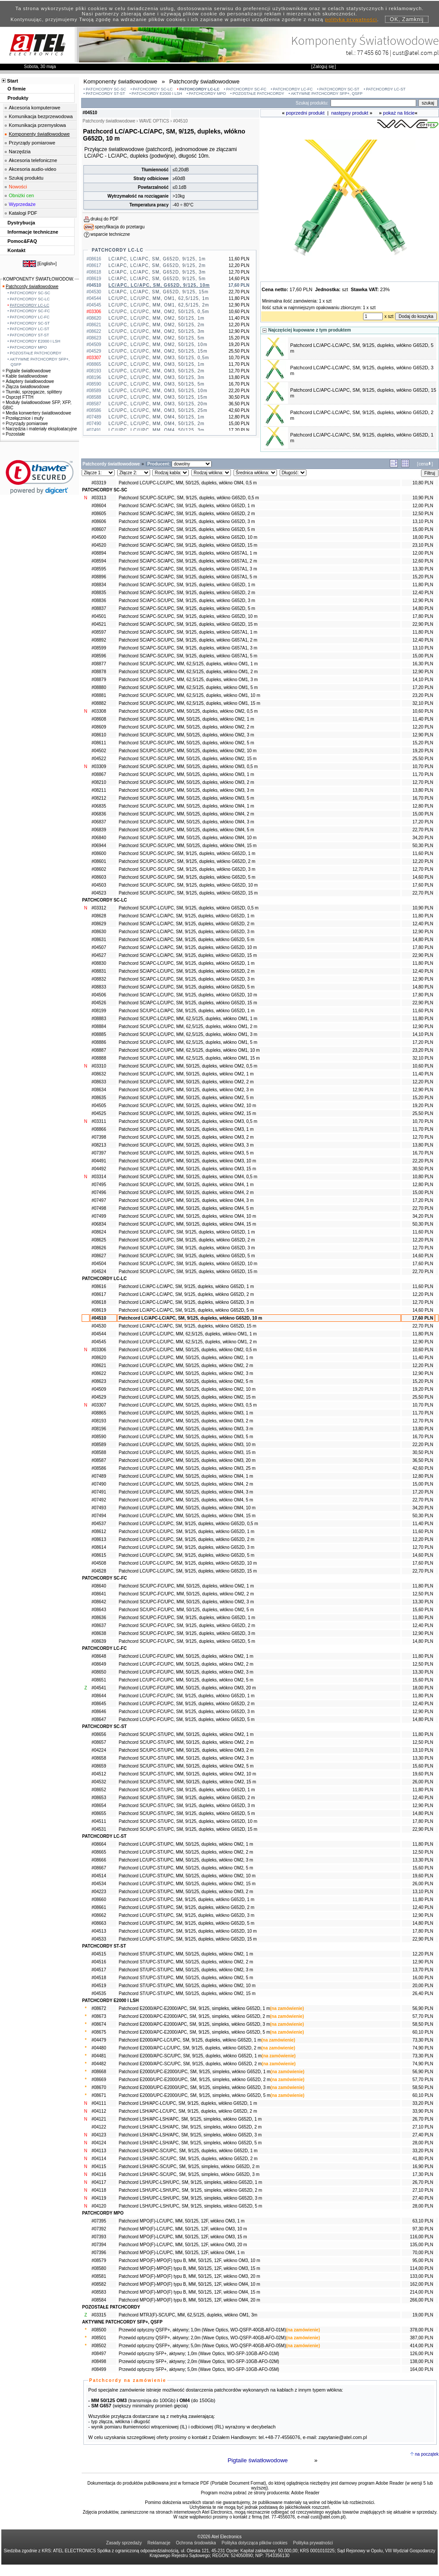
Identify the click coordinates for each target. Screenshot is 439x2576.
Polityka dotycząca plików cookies (255, 2542)
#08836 (98, 600)
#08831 (98, 971)
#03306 (98, 1349)
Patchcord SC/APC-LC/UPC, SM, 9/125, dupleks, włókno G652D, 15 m (188, 1002)
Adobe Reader (305, 2492)
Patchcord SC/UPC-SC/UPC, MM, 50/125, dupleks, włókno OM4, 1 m (186, 806)
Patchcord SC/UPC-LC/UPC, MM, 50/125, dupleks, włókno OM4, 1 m (186, 1184)
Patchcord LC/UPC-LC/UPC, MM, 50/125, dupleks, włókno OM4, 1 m (186, 1476)
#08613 (98, 1539)
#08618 (98, 1302)
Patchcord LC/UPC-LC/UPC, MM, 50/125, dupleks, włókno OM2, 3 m (186, 1373)
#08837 (98, 608)
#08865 (98, 1413)
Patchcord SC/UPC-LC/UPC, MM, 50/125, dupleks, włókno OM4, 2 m (186, 1192)
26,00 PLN (422, 1781)
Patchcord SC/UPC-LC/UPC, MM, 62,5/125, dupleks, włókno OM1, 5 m (188, 1042)
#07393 (98, 2236)
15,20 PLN (422, 576)
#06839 (98, 829)
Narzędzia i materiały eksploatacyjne (40, 428)
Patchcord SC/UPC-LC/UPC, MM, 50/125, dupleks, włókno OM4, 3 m (186, 1200)
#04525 (98, 1113)
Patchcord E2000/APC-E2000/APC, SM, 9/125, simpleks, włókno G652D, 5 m (194, 2032)
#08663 (98, 1923)
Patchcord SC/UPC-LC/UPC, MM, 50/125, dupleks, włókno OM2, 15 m (187, 1113)
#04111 (98, 2103)
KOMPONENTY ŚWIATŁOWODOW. (38, 279)
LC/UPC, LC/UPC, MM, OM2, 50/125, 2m (156, 324)
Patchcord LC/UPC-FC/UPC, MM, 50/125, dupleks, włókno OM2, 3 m (186, 1672)
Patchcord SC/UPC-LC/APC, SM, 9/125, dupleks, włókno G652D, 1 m (187, 1010)
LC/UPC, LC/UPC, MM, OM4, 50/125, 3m (156, 430)
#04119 (98, 2198)
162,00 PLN (421, 2284)
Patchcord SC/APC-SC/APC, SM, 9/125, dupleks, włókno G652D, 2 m (187, 513)
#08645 (98, 1703)
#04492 (98, 1168)
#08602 (98, 869)
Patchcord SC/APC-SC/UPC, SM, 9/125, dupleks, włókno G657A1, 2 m (188, 640)
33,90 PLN (422, 2111)
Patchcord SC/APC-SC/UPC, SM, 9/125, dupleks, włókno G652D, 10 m (188, 616)
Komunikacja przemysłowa (37, 125)
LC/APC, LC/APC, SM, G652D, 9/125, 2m (157, 265)
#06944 (98, 845)
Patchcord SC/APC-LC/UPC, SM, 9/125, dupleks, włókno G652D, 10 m (188, 994)
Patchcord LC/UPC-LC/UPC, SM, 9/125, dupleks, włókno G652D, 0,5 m (188, 1523)
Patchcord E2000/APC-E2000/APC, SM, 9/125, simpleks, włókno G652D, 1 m (194, 2008)
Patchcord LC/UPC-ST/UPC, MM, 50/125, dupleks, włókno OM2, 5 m (186, 1867)
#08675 (98, 2032)
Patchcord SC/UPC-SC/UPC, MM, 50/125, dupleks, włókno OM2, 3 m (186, 734)
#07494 (98, 1515)
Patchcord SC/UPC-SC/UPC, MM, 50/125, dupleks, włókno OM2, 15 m (187, 758)
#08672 (98, 2008)
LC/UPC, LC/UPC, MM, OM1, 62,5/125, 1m (158, 298)
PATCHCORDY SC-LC (153, 89)
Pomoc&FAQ (22, 241)
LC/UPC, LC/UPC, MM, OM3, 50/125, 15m (158, 397)
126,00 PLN (421, 2353)
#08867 (98, 774)
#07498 (98, 1208)
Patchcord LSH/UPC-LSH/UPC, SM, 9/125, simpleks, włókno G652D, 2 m (190, 2190)
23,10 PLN (422, 545)
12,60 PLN (422, 561)
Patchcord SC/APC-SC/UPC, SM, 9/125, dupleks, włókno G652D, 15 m (188, 624)
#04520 (98, 545)
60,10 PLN (422, 2032)
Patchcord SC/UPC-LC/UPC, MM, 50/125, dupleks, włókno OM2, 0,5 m (188, 1066)
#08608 (98, 719)
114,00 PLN (421, 2268)
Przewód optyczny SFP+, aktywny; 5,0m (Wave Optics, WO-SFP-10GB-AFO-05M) (199, 2369)
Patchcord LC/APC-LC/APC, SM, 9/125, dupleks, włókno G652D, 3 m (186, 1302)
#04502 (98, 750)
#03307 (98, 1405)
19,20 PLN (422, 750)
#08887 (98, 1050)
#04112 (98, 2111)
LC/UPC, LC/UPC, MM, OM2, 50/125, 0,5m (158, 311)
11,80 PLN (422, 584)
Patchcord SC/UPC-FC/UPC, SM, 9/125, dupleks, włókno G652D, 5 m (187, 1641)
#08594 (98, 561)
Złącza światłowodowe (26, 386)
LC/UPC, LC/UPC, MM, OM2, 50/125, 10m (158, 344)
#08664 (98, 1844)
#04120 (98, 2206)
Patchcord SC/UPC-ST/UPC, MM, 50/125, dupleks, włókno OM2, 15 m (187, 1781)
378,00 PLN (421, 2329)
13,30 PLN (422, 568)
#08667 (98, 1867)
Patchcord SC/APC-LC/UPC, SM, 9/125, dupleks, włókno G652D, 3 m (187, 979)
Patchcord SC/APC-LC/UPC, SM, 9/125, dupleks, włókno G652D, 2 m (187, 971)
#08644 (98, 1695)
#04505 (98, 1105)
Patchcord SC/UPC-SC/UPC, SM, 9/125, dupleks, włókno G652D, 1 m (187, 853)
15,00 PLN (422, 529)
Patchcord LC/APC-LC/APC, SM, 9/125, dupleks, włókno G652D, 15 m (187, 1326)
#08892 (98, 640)
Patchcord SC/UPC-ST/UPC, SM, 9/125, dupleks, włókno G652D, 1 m (187, 1789)
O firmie (16, 88)
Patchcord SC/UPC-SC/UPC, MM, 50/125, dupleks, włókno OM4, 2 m (186, 814)
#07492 (98, 1499)
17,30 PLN (422, 2174)
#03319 (98, 482)
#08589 (98, 1444)
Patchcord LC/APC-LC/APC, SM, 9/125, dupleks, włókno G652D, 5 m (186, 1310)
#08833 (98, 987)
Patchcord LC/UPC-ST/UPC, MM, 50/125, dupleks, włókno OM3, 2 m (186, 1891)
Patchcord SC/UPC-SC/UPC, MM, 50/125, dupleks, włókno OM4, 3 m (186, 821)
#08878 (98, 671)
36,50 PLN (422, 1460)
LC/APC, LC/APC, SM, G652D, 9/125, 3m (157, 272)
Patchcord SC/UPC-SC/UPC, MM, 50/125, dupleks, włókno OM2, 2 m (186, 727)
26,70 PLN (422, 2119)
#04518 (98, 1977)
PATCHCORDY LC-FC (293, 89)
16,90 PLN (422, 2166)
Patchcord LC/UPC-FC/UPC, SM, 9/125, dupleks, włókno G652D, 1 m (187, 1695)
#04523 (98, 893)
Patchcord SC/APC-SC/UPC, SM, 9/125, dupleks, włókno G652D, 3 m (187, 600)
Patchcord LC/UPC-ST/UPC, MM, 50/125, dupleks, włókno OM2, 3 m (186, 1860)
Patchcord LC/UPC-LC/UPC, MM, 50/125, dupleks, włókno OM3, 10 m (187, 1444)
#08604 (98, 505)
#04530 (98, 1326)
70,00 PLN (422, 2252)
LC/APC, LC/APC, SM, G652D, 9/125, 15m (158, 291)
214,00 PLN (421, 2292)
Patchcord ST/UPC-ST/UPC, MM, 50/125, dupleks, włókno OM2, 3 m (186, 1969)
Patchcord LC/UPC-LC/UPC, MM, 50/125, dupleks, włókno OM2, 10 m (187, 1389)
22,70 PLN (422, 829)
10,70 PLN (422, 766)
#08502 (98, 2345)
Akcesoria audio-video (32, 169)
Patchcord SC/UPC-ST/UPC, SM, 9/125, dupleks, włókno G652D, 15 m (188, 1829)
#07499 (98, 1216)
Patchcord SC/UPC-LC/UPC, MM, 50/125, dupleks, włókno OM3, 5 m (186, 1153)
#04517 (98, 1969)
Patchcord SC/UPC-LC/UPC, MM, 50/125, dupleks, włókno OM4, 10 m (187, 1216)
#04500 (98, 537)
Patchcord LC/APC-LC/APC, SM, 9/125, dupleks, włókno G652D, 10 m (190, 1318)
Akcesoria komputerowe (34, 107)
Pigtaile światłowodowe (257, 2460)
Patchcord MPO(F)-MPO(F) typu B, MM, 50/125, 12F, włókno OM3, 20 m (189, 2276)
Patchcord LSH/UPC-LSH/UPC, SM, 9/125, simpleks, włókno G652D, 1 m (190, 2182)
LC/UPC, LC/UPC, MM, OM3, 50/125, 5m (156, 384)
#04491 (98, 1160)
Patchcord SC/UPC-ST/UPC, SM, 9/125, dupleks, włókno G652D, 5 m (187, 1813)
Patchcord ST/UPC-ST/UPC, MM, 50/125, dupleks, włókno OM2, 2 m (186, 1961)
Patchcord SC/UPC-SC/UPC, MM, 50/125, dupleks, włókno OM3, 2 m (186, 782)
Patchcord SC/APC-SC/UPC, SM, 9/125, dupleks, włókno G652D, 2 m (187, 592)
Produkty (18, 98)
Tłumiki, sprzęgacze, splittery (32, 392)
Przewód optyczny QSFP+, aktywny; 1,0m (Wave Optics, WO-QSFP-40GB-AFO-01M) (202, 2329)
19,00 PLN (422, 2315)
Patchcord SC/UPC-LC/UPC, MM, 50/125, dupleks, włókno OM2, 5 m (186, 1097)
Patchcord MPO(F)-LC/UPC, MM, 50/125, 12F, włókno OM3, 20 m (183, 2244)
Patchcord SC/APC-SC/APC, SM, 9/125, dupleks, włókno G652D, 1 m (187, 505)
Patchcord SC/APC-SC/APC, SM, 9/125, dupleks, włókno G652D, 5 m (187, 529)
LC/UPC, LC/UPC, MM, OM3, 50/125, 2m (156, 370)
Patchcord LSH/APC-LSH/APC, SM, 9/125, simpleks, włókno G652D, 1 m (190, 2119)
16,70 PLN (422, 798)
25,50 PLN (422, 758)
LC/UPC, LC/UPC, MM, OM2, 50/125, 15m (158, 351)
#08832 (98, 979)
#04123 (98, 2134)
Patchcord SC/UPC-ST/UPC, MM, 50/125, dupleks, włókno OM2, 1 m (186, 1734)
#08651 (98, 1680)
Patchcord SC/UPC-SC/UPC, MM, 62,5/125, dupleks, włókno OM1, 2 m (188, 671)
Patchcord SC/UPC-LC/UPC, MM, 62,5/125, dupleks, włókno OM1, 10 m (189, 1050)
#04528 (98, 1571)
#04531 (98, 1829)
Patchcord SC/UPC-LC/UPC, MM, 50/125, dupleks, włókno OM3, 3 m (186, 1145)
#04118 (98, 2190)
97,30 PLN (422, 2228)
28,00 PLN (422, 2142)
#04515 (98, 1954)
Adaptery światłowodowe (28, 381)
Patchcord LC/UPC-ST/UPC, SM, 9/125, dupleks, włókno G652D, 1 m (186, 1899)
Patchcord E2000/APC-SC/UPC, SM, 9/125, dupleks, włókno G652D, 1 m (190, 2055)
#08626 (98, 1247)
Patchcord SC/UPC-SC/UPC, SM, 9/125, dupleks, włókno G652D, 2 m (187, 861)
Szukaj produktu (26, 177)
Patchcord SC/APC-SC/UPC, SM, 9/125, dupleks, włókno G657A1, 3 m (188, 648)
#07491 (98, 1492)
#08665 (98, 1852)
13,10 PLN (422, 521)
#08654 (98, 1805)
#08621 (98, 1365)
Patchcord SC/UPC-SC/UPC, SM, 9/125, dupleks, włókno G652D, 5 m (187, 877)
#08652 (98, 1789)
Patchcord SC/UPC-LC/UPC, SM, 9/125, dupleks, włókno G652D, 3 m (187, 1247)
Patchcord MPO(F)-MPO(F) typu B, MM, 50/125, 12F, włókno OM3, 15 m (189, 2268)
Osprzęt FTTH (18, 397)
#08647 (98, 1719)
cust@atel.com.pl (415, 52)
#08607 (98, 529)
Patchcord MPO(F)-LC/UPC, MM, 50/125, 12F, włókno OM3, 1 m (182, 2221)
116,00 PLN (421, 2236)
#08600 (98, 853)
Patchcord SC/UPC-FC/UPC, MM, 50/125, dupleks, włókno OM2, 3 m (186, 1601)
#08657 (98, 1742)
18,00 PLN (422, 537)
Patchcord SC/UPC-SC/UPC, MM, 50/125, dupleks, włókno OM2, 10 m (187, 750)
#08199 (98, 1010)
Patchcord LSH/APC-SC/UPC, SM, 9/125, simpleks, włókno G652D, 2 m (189, 2166)
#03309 (98, 766)
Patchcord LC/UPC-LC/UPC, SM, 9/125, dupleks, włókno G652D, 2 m (186, 1539)
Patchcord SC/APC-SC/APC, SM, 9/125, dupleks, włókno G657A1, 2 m (188, 561)
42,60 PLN (422, 1468)
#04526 (98, 1002)
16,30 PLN (422, 663)
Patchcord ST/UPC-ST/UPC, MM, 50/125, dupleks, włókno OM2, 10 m (187, 1985)
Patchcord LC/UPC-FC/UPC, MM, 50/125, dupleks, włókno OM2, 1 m (186, 1656)
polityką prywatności (351, 19)
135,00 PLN (421, 2244)
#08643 (98, 1609)
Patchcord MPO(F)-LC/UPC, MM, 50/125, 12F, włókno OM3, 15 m (183, 2236)
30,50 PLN (422, 1168)
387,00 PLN (421, 2337)
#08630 (98, 931)
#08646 (98, 1711)
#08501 (98, 2337)
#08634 (98, 1089)
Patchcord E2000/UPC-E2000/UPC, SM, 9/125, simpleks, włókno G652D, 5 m (194, 2095)
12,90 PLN (422, 600)
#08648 (98, 1656)
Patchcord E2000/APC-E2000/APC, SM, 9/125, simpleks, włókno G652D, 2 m (194, 2016)
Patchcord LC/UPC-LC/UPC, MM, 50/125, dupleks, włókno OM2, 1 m (186, 1357)
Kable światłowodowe (25, 376)
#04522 (98, 758)
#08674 (98, 2024)
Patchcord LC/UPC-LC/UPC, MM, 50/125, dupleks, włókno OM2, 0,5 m (188, 1349)
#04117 (98, 2182)
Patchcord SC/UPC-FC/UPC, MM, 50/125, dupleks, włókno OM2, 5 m (186, 1609)
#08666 (98, 1860)
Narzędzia (20, 151)
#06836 (98, 814)
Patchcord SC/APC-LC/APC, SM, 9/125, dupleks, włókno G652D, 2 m (186, 923)
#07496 (98, 1192)
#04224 (98, 1750)
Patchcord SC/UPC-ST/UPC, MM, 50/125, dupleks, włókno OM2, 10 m (187, 1773)
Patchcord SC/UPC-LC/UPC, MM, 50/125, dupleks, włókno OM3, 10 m (187, 1160)
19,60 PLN (422, 1773)
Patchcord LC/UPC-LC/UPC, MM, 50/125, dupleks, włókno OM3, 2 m (186, 1420)
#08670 (98, 2087)
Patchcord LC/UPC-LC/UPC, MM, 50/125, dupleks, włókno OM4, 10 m (187, 1507)
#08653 (98, 1797)
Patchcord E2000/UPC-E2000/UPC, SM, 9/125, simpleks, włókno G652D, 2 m (194, 2079)
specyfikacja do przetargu (119, 226)
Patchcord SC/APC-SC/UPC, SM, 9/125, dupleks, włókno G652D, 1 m (187, 584)
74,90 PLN (422, 2048)
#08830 (98, 963)
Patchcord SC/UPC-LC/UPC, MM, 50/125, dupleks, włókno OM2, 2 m (186, 1081)
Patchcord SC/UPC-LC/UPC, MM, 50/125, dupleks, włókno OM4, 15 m (187, 1224)
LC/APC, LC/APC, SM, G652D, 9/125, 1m (157, 258)
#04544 (98, 1333)
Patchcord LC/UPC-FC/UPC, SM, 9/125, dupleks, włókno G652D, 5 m (187, 1719)
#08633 (98, 1081)
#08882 (98, 703)
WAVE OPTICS (154, 121)
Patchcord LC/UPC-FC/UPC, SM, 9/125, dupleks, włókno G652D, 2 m (187, 1703)
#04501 (98, 616)
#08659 (98, 1766)
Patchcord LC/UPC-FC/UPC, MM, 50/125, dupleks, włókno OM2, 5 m (186, 1680)
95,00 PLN (422, 2260)
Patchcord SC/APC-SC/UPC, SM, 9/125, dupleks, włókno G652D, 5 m (187, 608)
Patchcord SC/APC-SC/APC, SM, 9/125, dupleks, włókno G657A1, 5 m (188, 576)
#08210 (98, 782)
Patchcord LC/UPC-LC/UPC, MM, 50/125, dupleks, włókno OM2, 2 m (186, 1365)
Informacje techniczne (32, 232)
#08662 (98, 1915)
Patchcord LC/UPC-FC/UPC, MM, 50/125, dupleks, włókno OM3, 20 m (187, 1687)
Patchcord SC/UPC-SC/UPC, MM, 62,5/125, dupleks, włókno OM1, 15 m (189, 703)
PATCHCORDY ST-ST (105, 93)
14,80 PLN (422, 608)
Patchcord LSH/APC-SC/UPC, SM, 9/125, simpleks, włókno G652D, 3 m (189, 2174)
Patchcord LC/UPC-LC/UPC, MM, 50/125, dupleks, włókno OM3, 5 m (186, 1436)
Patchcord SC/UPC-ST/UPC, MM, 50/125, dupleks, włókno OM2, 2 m (186, 1742)
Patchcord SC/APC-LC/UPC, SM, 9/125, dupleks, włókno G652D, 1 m (187, 963)
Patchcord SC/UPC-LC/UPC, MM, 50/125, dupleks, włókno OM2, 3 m (186, 1089)
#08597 (98, 632)
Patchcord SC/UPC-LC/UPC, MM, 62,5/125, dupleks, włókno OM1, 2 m (188, 1026)
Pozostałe (14, 434)
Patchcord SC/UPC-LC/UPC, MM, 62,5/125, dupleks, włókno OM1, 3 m (188, 1034)
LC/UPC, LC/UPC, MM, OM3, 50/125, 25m (158, 410)
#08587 (98, 1460)
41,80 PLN (422, 2158)
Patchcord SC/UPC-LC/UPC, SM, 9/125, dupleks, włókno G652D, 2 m (187, 1239)
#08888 (98, 1058)
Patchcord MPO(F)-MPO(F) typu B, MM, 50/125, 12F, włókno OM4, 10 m (189, 2284)
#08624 (98, 1232)
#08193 (98, 1420)
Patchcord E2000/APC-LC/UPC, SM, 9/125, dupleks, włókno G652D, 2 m (190, 2048)
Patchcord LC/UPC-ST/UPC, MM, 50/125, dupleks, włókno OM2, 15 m (187, 1883)
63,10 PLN (422, 2221)
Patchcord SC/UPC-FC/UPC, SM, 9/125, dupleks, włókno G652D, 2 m (187, 1625)
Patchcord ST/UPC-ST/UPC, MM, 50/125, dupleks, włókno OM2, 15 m (187, 1993)
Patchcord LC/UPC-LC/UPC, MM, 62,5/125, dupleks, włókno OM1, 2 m (188, 1341)
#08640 (98, 1586)
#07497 (98, 1200)
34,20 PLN (422, 837)
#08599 (98, 648)
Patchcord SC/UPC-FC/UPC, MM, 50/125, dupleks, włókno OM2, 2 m (186, 1593)
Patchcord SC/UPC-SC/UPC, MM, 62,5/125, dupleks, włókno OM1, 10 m (189, 695)
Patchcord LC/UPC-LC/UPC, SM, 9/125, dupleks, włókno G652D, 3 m (186, 1547)
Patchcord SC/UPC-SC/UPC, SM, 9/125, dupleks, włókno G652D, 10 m (188, 885)
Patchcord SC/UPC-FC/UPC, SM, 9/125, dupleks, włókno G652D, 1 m (187, 1617)
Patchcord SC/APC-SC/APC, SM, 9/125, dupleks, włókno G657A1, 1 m (188, 553)
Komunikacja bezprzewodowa (41, 116)
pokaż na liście (399, 112)
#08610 (98, 734)
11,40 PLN (422, 719)
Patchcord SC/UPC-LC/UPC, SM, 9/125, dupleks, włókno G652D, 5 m (187, 1255)
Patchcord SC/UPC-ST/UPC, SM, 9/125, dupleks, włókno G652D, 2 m (187, 1797)
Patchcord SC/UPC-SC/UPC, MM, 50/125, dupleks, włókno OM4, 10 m (187, 837)
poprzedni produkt (305, 112)
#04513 (98, 1931)
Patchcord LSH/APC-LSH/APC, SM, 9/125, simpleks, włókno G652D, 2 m (190, 2127)
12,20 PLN (422, 727)
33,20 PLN (422, 2103)
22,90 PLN (422, 624)
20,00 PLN (422, 1985)
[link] (39, 477)
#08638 (98, 1633)
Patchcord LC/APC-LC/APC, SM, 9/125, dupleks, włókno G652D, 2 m (186, 1294)
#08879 (98, 679)
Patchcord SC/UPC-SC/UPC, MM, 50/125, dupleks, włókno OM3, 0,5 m (188, 766)
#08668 (98, 2071)
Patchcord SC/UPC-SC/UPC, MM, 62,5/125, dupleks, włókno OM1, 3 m (188, 679)
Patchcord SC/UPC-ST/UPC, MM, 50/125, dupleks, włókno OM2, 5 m (186, 1766)
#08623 (98, 1381)
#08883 (98, 1018)
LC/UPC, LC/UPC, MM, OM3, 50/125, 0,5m (158, 357)
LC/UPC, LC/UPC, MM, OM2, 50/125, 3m (156, 331)
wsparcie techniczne (110, 234)
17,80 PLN (422, 616)
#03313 (98, 497)
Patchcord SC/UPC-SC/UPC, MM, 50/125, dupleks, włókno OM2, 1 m (186, 719)
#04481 (98, 2055)
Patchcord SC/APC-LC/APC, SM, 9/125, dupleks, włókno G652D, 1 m (186, 915)
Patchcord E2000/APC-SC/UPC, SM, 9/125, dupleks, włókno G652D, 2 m (190, 2063)
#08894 (98, 553)
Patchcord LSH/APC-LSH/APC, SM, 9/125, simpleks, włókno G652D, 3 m (190, 2134)
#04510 (98, 1318)
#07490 (98, 1484)
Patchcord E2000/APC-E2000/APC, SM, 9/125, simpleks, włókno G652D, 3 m (194, 2024)
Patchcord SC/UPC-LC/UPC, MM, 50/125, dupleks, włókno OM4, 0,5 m (188, 1176)
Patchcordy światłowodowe (30, 286)
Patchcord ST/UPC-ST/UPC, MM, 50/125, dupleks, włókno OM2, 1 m (186, 1954)
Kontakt (16, 250)
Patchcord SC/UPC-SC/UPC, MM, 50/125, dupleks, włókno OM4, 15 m (187, 845)
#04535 (98, 1993)
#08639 (98, 1641)
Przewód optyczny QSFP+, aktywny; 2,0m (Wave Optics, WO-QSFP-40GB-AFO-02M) (202, 2337)
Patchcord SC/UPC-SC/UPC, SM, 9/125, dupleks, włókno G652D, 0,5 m (189, 497)
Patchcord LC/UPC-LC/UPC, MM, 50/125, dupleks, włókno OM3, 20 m (187, 1460)
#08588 (98, 1452)
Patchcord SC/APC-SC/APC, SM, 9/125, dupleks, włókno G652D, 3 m (187, 521)
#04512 (98, 1773)
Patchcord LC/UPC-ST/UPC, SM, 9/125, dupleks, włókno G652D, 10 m (188, 1931)
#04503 (98, 885)
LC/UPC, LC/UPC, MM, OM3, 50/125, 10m (158, 390)
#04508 (98, 1563)
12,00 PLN (422, 505)
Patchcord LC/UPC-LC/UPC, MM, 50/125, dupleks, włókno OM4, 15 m (187, 1515)
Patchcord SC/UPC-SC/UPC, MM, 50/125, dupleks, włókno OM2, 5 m (186, 742)
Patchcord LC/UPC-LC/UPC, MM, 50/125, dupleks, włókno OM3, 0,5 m (188, 1405)
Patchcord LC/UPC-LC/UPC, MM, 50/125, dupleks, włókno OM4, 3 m (186, 1492)
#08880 (98, 687)
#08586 (98, 1468)
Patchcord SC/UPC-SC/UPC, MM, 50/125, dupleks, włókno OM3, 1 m (186, 774)
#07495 (98, 1184)
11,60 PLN (422, 853)
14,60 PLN (422, 877)
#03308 (98, 711)
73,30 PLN (422, 2040)
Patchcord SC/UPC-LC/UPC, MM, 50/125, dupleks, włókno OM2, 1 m (186, 1074)
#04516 (98, 1961)
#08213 (98, 1145)
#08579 (98, 2260)
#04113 (98, 2150)
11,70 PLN (422, 774)
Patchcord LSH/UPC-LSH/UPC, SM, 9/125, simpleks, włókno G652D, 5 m (190, 2206)
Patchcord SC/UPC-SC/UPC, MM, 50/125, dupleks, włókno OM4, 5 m (186, 829)
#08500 (98, 2329)
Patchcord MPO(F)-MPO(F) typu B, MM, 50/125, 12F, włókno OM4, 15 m (189, 2292)
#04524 (98, 1271)
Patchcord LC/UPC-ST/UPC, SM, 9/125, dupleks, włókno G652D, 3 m (186, 1915)
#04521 (98, 624)
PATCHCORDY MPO (207, 93)
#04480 (98, 2048)
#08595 (98, 568)
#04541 (98, 1687)
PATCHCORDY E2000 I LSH (157, 93)
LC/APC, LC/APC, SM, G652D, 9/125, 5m (157, 278)
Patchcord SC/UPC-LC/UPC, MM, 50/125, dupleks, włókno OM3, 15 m (187, 1168)
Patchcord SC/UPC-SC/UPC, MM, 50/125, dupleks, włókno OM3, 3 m (186, 790)
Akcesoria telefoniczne (33, 160)
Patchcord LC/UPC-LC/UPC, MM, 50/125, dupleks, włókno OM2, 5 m (186, 1381)
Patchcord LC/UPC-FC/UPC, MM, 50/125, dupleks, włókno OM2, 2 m (186, 1664)
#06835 (98, 806)
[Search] (373, 103)
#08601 (98, 861)
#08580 (98, 2268)
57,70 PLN (422, 2016)
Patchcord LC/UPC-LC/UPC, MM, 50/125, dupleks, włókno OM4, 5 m (186, 1499)
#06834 (98, 1224)
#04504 (98, 1263)
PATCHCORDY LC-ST (386, 89)
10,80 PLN (422, 482)
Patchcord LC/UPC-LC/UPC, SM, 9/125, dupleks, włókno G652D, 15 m (188, 1571)
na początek (427, 2454)
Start (12, 80)
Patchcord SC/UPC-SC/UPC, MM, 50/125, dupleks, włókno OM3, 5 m (186, 798)
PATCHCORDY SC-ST (340, 89)
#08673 (98, 2016)
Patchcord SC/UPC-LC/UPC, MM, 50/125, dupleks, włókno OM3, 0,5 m (188, 1121)
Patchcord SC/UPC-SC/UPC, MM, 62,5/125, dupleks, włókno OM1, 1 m (188, 663)
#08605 (98, 513)
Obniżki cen (21, 195)
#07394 (98, 2244)
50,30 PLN (422, 845)
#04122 (98, 2127)
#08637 (98, 1625)
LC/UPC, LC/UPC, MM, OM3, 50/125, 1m (156, 364)
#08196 (98, 1428)
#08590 (98, 1436)
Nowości (18, 186)
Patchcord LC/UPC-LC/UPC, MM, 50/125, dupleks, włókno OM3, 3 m (186, 1428)
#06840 (98, 837)
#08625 (98, 1239)
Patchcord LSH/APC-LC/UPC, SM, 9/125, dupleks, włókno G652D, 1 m (188, 2103)
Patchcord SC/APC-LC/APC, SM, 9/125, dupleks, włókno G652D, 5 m (186, 939)
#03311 (98, 1121)
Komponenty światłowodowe (39, 134)
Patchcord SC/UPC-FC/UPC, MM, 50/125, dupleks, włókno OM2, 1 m (186, 1586)
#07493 (98, 1507)
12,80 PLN (422, 806)
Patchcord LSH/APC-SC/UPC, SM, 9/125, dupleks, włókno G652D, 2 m (188, 2158)
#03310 (98, 1066)
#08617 (98, 1294)
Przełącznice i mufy (23, 418)
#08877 (98, 663)
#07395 (98, 2221)
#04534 (98, 1883)
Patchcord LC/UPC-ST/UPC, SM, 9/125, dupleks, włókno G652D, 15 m (188, 1939)
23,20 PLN (422, 695)
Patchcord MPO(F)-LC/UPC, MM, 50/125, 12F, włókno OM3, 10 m (183, 2228)
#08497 (98, 2353)
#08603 (98, 877)
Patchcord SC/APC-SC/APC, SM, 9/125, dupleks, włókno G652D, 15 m (188, 545)
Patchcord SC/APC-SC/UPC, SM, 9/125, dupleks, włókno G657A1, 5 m (188, 655)
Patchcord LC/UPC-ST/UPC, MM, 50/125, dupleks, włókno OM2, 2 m (186, 1852)
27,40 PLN (422, 2134)
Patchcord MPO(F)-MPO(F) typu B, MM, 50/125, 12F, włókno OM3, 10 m (189, 2260)
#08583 (98, 2292)
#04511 (98, 1821)
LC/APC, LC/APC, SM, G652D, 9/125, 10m (159, 285)
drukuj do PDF (104, 218)
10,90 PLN (422, 497)
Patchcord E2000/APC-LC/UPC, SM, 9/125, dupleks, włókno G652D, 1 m (190, 2040)
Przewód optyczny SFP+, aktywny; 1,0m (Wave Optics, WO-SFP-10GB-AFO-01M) (199, 2353)
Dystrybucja (21, 222)
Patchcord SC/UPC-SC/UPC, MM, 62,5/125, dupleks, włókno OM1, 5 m (188, 687)
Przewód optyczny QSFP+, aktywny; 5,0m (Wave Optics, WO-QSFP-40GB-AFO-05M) (202, 2345)
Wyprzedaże (22, 204)
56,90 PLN (422, 2008)
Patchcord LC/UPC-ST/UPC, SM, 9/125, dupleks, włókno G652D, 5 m (186, 1923)
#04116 (98, 2174)
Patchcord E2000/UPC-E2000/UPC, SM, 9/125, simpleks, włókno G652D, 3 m (194, 2087)
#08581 (98, 2276)
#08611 (98, 742)
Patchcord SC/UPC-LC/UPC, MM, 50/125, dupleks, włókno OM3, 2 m (186, 1137)
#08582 (98, 2284)
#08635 (98, 1097)
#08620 (98, 1357)
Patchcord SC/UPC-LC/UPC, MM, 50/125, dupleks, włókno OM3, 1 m (186, 1129)
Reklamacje (159, 2542)
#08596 (98, 655)
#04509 (98, 1389)
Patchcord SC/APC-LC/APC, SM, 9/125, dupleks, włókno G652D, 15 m (188, 955)
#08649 (98, 1664)
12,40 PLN (422, 592)
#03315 (98, 2315)
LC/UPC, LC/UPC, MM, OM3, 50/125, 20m (158, 403)
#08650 (98, 1672)
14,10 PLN (422, 679)
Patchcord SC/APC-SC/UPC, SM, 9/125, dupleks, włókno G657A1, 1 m (188, 632)
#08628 (98, 915)
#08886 (98, 1042)
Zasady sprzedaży (124, 2542)
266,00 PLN (421, 2300)
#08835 (98, 592)
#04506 (98, 994)
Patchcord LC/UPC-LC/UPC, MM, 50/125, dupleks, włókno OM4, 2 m (186, 1484)
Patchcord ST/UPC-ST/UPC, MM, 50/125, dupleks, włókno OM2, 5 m (186, 1977)
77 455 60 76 (373, 52)
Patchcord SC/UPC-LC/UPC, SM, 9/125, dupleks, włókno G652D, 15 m (188, 1271)
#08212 (98, 798)
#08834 (98, 584)
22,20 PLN (422, 1160)
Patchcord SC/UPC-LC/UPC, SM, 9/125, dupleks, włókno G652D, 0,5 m (188, 908)
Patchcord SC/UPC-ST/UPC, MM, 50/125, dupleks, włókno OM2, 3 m (186, 1758)
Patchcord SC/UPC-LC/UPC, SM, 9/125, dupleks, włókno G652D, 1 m (187, 1232)
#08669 (98, 2079)
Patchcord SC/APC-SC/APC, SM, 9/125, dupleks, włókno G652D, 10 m (188, 537)
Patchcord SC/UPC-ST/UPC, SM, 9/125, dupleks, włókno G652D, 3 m (187, 1805)
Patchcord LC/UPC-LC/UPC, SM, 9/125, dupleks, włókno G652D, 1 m (186, 1531)
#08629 (98, 923)
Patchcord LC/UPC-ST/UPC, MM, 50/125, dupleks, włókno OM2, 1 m (186, 1844)
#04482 (98, 2063)
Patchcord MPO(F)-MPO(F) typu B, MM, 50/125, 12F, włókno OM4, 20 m (189, 2300)
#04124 (98, 2142)
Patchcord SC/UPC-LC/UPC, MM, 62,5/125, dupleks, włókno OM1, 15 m (189, 1058)
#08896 (98, 576)
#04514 (98, 1875)
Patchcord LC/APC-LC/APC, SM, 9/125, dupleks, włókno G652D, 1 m (186, 1286)
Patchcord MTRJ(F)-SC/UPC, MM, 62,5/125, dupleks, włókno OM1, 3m (188, 2315)
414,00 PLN (421, 2345)
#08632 (98, 1074)
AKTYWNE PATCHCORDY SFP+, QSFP (326, 93)
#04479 (98, 2040)
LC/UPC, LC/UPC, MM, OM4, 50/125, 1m (156, 417)
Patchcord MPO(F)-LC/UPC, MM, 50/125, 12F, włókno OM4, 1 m (182, 2252)
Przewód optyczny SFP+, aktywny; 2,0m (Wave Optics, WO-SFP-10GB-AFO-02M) (199, 2361)
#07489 (98, 1476)
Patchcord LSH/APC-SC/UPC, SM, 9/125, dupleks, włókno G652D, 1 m (188, 2150)
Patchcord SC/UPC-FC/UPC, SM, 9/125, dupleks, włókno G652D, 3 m (187, 1633)
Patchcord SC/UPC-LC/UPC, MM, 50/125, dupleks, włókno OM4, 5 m (186, 1208)
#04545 (98, 1341)
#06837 (98, 821)
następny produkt (349, 112)
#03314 (98, 1176)
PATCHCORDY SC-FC (246, 89)
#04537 (98, 1523)
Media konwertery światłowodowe (37, 413)
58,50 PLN (422, 2024)
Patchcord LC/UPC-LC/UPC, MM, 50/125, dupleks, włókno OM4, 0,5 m (188, 482)
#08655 (98, 1813)
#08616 (98, 1286)
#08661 (98, 1907)
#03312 (98, 908)
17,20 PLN (422, 687)
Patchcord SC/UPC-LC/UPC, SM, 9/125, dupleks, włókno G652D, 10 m (188, 1263)
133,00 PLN (421, 2276)
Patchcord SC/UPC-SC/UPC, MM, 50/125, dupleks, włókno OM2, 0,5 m (188, 711)
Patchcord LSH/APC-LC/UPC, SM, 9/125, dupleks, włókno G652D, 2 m (188, 2111)
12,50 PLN (422, 513)
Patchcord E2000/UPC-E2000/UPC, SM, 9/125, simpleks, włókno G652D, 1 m (194, 2071)
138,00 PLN (421, 2361)
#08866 (98, 1129)
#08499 (98, 2369)
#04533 (98, 1939)
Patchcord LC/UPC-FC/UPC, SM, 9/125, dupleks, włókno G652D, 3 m (187, 1711)
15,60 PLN (422, 1609)
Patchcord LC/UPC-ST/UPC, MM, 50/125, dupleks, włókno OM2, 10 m (187, 1875)
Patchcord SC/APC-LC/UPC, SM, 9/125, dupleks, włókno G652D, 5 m (187, 987)
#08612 (98, 1531)
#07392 (98, 2228)
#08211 (98, 790)
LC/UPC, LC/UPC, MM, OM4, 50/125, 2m (156, 423)
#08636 (98, 1617)
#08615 (98, 1555)
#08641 (98, 1593)
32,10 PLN (422, 703)
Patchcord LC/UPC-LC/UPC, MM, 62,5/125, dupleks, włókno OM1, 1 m (188, 1333)
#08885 (98, 1034)
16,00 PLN (422, 1977)
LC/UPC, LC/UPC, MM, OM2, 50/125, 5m (156, 338)
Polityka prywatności (313, 2542)
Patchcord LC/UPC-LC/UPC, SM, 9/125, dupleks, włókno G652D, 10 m (188, 1563)
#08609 (98, 727)
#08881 (98, 695)
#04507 (98, 947)
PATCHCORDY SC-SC (106, 89)
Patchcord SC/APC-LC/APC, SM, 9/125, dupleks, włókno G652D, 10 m (188, 947)
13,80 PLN (422, 790)
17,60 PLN (422, 885)
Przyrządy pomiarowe (32, 142)
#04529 (98, 1397)
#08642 (98, 1601)
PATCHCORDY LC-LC (200, 89)
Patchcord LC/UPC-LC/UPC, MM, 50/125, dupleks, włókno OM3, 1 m (186, 1413)
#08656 (98, 1734)
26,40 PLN (422, 1993)
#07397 (98, 1153)
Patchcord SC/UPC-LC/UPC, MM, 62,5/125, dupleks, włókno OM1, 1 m (188, 1018)
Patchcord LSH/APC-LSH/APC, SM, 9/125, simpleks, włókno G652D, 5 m (190, 2142)
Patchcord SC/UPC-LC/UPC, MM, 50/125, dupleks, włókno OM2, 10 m (187, 1105)
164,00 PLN (421, 2369)
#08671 (98, 2095)
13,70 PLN (422, 1969)
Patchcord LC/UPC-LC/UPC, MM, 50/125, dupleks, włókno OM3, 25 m (187, 1468)
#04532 (98, 1781)
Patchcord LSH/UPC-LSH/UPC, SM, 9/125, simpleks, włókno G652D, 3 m (190, 2198)
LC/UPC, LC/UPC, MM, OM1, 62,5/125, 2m (158, 305)
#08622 (98, 1373)
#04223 (98, 1891)
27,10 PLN (422, 2127)
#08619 (98, 1310)
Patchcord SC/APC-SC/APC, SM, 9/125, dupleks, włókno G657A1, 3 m (188, 568)
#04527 (98, 955)
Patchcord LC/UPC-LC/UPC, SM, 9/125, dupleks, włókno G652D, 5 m (186, 1555)
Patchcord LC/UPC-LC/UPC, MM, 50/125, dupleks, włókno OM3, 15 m (187, 1452)
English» (47, 263)
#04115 (98, 2166)
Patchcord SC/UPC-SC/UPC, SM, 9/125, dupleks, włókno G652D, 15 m (188, 893)
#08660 (98, 1899)
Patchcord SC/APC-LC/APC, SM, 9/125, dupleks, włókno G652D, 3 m (186, 931)
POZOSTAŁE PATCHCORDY (258, 93)
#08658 (98, 1758)
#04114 (98, 2158)
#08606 (98, 521)
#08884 (98, 1026)
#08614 (98, 1547)
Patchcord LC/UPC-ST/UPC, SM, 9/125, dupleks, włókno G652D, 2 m (186, 1907)
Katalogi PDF (23, 213)
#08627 (98, 1255)
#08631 (98, 939)
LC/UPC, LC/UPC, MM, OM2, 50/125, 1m (156, 318)
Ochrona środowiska (196, 2542)
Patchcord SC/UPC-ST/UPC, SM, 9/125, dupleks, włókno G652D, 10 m (188, 1821)
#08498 (98, 2361)
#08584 (98, 2300)
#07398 (98, 1137)
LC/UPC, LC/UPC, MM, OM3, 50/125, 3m (156, 377)
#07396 (98, 2252)
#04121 (98, 2119)
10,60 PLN (422, 711)
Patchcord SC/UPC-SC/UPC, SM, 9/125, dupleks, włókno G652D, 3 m (187, 869)
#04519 (98, 1985)
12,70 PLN (422, 782)
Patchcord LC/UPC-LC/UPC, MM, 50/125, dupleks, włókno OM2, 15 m (187, 1397)
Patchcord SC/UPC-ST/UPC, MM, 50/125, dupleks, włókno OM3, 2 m (186, 1750)
